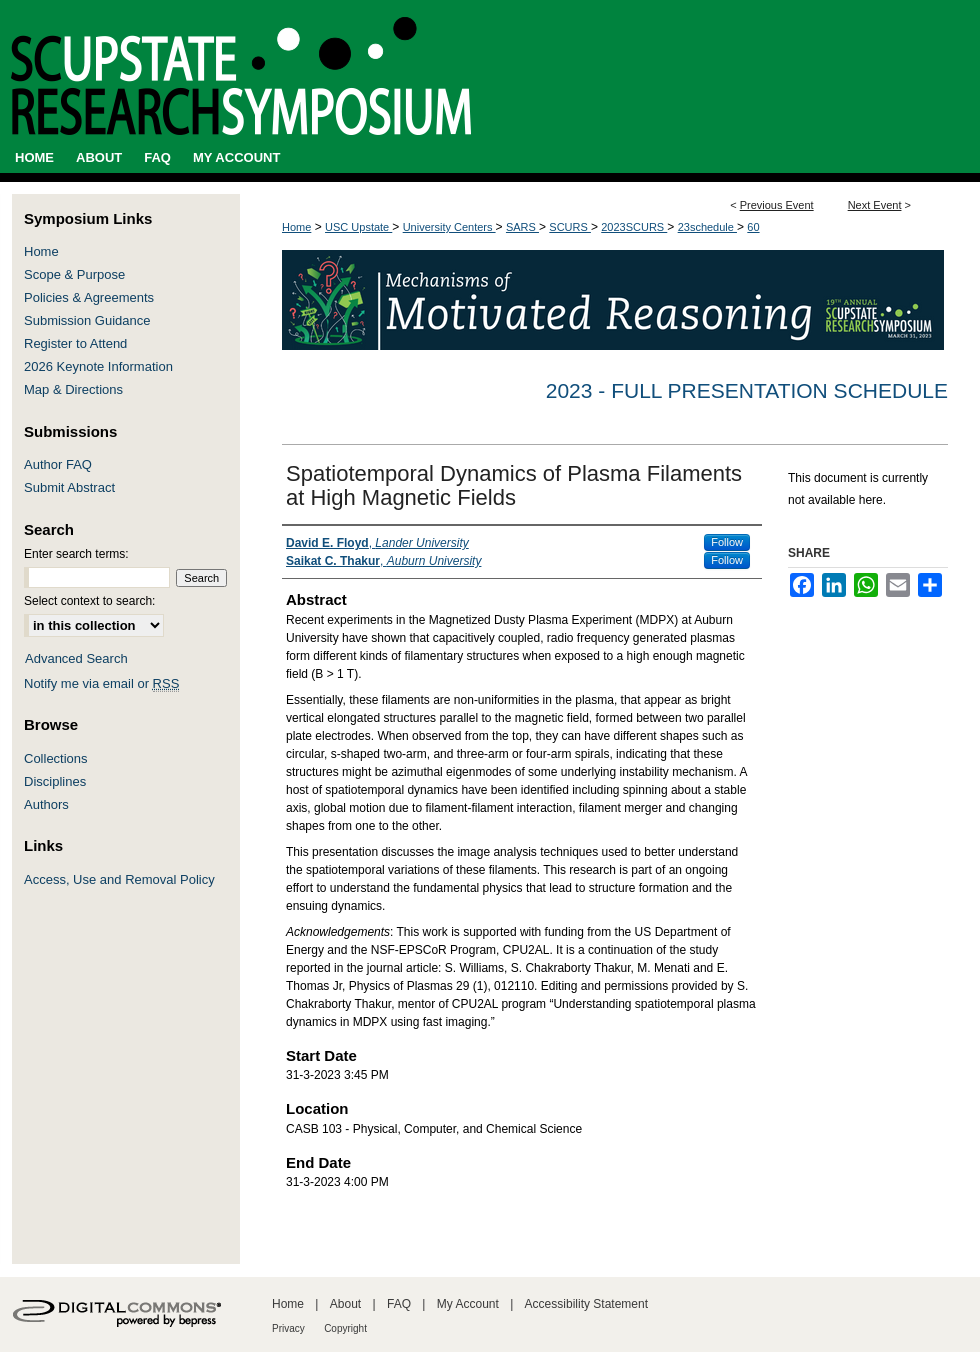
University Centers (449, 227)
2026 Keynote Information (98, 366)
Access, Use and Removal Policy (119, 879)
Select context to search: (89, 601)
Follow (727, 542)
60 (753, 227)
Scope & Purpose (74, 274)
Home (296, 227)
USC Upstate (358, 227)
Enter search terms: (76, 554)
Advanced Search (76, 658)
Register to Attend (75, 343)
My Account (468, 1304)
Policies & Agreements (89, 297)
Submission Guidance (87, 320)
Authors (46, 804)
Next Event (875, 205)
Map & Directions (73, 389)
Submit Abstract (69, 487)
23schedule (707, 227)
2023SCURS (634, 227)
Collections (56, 758)
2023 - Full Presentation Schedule (747, 390)
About (345, 1304)
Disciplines (55, 781)
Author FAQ (58, 464)
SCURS (570, 227)
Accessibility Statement (586, 1304)
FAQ (399, 1304)
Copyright (345, 1328)
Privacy (288, 1328)
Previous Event (777, 205)
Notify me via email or (101, 683)
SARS (522, 227)
